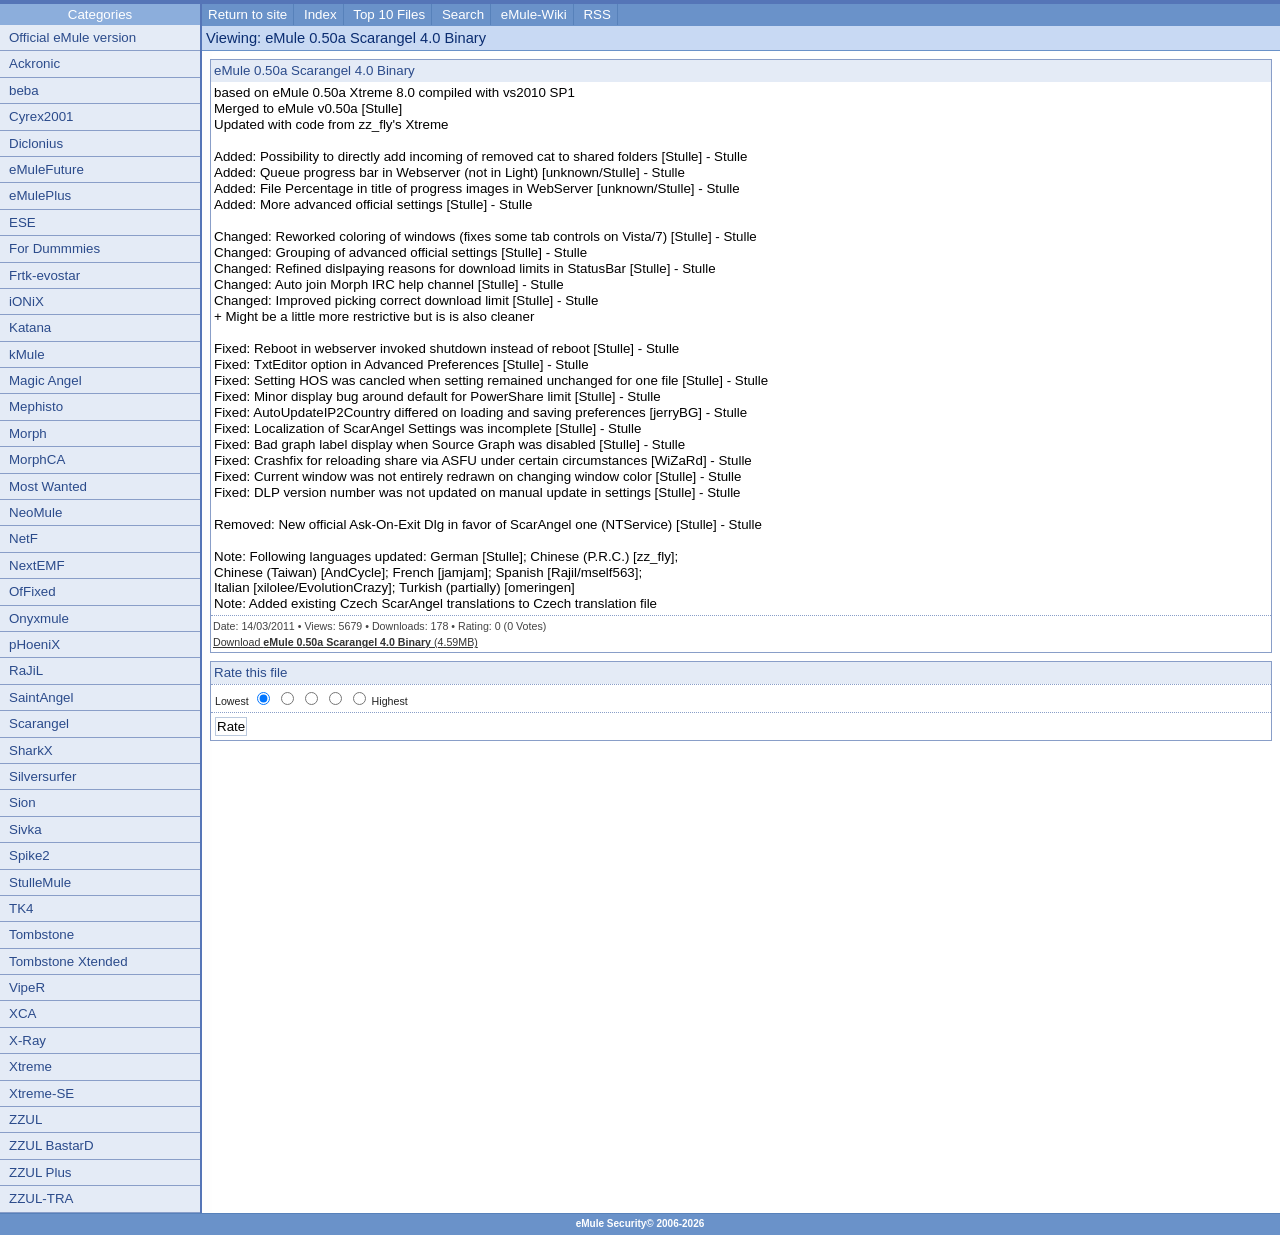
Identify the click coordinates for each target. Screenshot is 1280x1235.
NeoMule (35, 512)
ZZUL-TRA (41, 1198)
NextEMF (37, 565)
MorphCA (37, 459)
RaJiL (26, 670)
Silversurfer (42, 776)
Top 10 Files (389, 14)
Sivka (25, 829)
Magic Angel (45, 380)
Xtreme (30, 1066)
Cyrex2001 (41, 116)
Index (320, 14)
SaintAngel (41, 697)
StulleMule (40, 882)
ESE (22, 222)
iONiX (26, 301)
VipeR (27, 987)
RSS (596, 14)
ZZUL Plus (40, 1172)
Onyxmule (39, 618)
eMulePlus (40, 195)
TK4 (21, 908)
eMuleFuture (46, 169)
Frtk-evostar (44, 275)
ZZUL (25, 1119)
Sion (22, 802)
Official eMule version (72, 37)
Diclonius (36, 143)
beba (24, 90)
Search (463, 14)
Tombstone (41, 934)
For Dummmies (54, 248)
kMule (27, 354)
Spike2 (29, 855)
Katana (30, 327)
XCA (22, 1013)
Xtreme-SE (41, 1093)
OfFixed (32, 591)
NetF (23, 538)
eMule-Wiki (534, 14)
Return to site (247, 14)
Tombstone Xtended (68, 961)
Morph (28, 433)
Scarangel (39, 723)
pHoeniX (34, 644)
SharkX (31, 750)
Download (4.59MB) (345, 642)
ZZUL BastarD (51, 1145)
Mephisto (36, 406)
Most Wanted (48, 486)
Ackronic (34, 63)
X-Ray (27, 1040)
